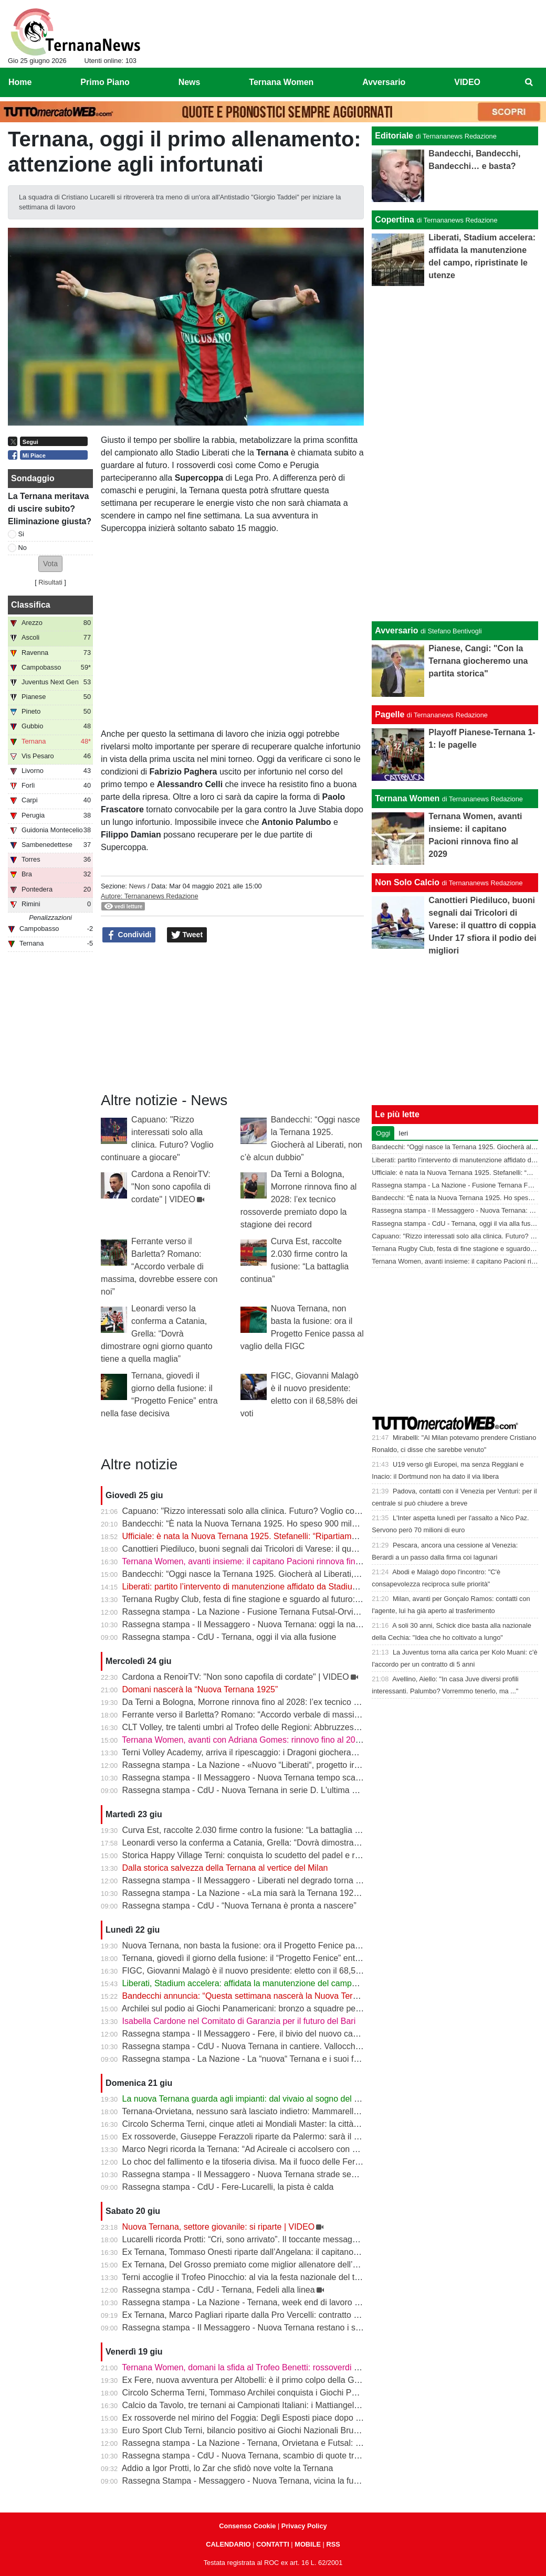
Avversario (396, 630)
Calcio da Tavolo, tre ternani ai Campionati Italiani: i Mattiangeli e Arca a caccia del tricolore (291, 2405)
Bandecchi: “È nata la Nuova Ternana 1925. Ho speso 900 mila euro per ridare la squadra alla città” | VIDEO (323, 1523)
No (22, 548)
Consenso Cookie (247, 2526)
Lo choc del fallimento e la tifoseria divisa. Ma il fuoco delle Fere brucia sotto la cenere (282, 2161)
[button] (50, 564)
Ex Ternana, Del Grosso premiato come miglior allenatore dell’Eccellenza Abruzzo (274, 2264)
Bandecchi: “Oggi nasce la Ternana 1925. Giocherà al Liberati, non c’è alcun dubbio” (279, 1574)
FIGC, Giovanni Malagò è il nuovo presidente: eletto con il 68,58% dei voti (259, 1970)
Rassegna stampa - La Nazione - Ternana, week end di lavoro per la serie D (263, 2302)
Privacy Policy (304, 2526)
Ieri (403, 1133)
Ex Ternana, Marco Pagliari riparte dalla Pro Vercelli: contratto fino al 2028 (259, 2314)
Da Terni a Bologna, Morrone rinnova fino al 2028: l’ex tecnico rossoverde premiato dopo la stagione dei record (298, 1199)
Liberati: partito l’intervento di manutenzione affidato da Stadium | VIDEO (257, 1586)
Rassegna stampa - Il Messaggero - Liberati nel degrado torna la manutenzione (269, 1880)
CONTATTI (272, 2544)
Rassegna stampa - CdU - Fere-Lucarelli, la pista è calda (228, 2186)
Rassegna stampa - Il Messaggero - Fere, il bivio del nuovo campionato (254, 2033)
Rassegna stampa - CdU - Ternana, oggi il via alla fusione (229, 1636)
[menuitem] (529, 82)
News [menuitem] (189, 82)
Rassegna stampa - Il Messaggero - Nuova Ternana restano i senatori (251, 2327)
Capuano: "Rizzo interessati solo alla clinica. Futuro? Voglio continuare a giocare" (273, 1511)
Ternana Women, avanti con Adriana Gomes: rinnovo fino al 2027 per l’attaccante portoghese (295, 1739)
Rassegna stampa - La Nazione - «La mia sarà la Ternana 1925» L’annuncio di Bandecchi (289, 1893)
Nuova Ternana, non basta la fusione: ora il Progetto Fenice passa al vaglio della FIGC (283, 1945)
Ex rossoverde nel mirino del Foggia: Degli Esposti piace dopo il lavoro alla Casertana (281, 2417)
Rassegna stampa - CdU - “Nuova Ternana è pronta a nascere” (239, 1905)
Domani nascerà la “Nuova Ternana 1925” (200, 1689)
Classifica (30, 604)
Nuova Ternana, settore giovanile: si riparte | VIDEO (218, 2226)
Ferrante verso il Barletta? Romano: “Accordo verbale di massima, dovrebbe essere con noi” (159, 1266)
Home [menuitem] (20, 82)
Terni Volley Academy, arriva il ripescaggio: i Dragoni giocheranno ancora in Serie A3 (279, 1752)
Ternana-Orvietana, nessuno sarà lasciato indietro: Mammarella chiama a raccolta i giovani (290, 2111)
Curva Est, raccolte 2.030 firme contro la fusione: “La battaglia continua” (256, 1830)
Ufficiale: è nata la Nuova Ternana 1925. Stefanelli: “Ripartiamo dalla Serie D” (266, 1536)
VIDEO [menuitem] (467, 82)
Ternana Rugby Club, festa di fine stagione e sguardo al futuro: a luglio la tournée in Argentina (296, 1599)
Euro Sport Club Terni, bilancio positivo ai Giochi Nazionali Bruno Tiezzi (254, 2430)
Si (21, 534)
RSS (333, 2544)
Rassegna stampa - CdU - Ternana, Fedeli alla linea (218, 2289)
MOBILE (308, 2544)
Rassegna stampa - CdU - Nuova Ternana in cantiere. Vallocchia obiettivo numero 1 (278, 2046)
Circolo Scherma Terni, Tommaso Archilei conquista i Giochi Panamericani (259, 2392)
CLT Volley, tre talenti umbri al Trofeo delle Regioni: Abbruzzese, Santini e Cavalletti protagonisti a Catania (319, 1727)
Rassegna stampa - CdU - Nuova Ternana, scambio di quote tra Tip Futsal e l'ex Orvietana (290, 2455)
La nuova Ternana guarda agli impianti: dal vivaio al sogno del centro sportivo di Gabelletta (290, 2098)
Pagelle (389, 714)
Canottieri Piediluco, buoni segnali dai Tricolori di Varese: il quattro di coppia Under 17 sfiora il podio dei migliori (329, 1548)
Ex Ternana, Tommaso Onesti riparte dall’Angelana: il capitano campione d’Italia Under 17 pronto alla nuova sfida (332, 2252)
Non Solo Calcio (407, 882)
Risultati (50, 582)
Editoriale (394, 135)
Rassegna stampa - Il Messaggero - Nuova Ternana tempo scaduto (247, 1777)
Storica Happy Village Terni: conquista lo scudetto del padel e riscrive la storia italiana (280, 1855)
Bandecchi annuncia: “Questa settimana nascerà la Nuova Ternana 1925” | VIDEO (275, 1995)
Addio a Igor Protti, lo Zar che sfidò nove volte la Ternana (227, 2468)
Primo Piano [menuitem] (104, 82)
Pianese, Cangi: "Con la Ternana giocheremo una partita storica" (478, 661)
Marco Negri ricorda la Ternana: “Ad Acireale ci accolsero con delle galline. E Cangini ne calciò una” (307, 2149)
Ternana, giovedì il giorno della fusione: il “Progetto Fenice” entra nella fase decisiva (277, 1958)
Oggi (383, 1133)
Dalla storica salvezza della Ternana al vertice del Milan (225, 1867)
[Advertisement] (455, 451)
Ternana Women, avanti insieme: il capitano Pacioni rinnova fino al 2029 (256, 1561)
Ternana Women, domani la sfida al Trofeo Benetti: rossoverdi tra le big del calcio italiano (287, 2367)
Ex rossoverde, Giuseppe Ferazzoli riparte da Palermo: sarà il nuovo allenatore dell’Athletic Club (301, 2136)
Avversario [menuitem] (383, 82)
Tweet (187, 935)
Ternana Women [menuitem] (281, 82)
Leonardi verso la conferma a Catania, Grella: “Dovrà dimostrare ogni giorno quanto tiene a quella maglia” (157, 1333)
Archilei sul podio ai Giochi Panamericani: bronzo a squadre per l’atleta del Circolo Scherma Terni (303, 2008)
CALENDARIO (228, 2544)
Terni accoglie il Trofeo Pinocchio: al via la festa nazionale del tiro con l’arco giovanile (279, 2277)
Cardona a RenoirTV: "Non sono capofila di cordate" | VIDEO (171, 1187)
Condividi (129, 935)
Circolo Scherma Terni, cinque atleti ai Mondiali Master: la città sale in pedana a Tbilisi (282, 2123)
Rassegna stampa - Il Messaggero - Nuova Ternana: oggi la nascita (247, 1624)
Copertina (394, 219)
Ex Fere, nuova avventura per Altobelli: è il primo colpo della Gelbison (251, 2380)
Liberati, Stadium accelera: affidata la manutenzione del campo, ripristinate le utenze (279, 1983)
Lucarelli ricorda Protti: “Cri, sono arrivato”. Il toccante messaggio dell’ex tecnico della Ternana (296, 2239)
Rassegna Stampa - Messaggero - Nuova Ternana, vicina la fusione (248, 2480)
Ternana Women (407, 798)
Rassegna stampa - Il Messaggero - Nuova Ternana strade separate (248, 2174)
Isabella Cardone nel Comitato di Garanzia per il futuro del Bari (239, 2021)
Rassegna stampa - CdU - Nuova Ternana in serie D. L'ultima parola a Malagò (267, 1790)
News (137, 886)
